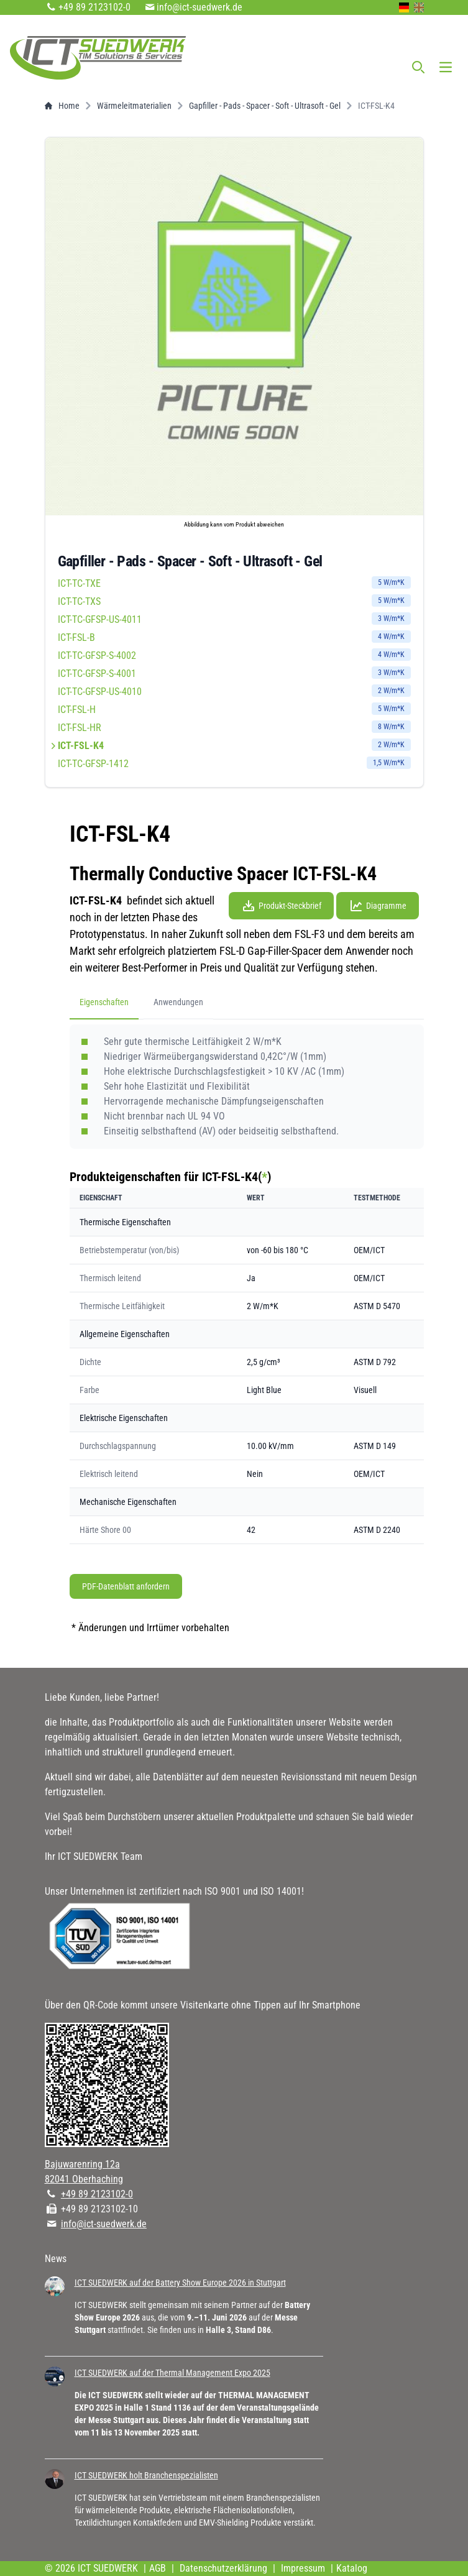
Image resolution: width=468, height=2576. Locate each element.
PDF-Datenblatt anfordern (126, 1586)
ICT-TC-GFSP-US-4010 (234, 690)
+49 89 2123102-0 (94, 7)
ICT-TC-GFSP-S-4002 (234, 654)
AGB (157, 2568)
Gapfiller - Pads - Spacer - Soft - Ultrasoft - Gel (265, 106)
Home (62, 106)
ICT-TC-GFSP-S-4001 (234, 672)
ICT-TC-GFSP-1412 (234, 763)
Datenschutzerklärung (223, 2568)
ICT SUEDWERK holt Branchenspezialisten (146, 2475)
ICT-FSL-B (234, 636)
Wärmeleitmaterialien (134, 106)
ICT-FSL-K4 (234, 745)
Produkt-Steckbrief (281, 905)
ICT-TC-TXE (234, 582)
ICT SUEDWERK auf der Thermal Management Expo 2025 (172, 2373)
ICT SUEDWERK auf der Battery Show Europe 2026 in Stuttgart (180, 2283)
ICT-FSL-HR (234, 727)
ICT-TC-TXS (234, 600)
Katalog (351, 2568)
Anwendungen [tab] (178, 1002)
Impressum (303, 2568)
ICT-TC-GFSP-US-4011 (234, 618)
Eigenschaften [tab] (104, 1002)
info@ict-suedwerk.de (199, 7)
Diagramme (377, 905)
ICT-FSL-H (234, 708)
